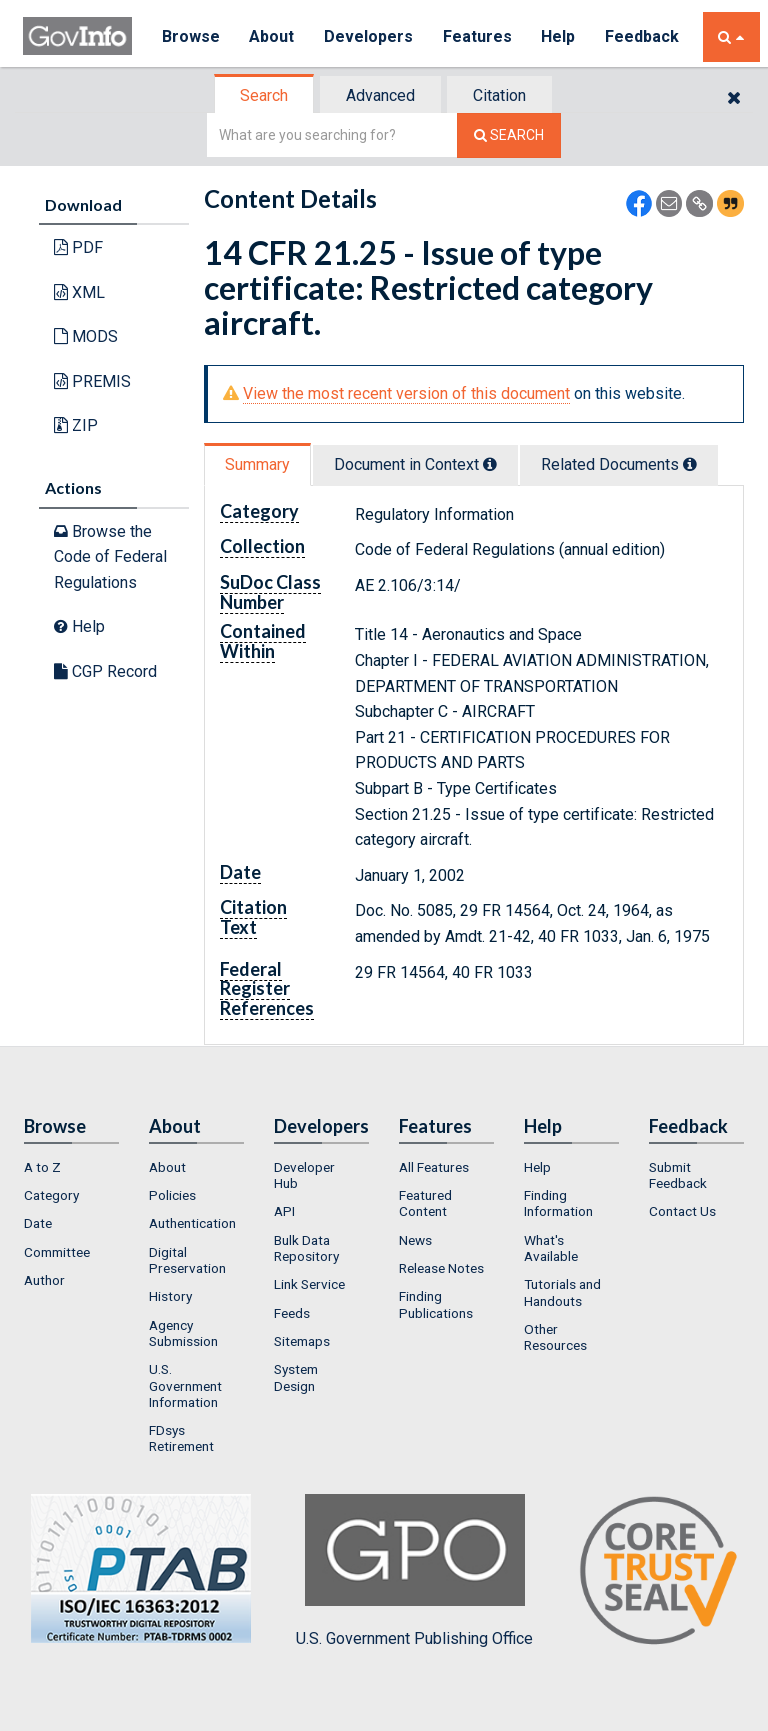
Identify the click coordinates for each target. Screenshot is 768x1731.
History (170, 1296)
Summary (257, 464)
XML (79, 292)
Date (38, 1223)
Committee (57, 1252)
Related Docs (619, 464)
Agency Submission (183, 1333)
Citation (499, 95)
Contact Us (682, 1211)
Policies (172, 1195)
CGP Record (105, 671)
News (415, 1240)
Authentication (192, 1223)
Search (264, 95)
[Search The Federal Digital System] (509, 135)
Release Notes (441, 1268)
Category (51, 1195)
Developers (369, 36)
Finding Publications (436, 1304)
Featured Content (425, 1203)
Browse (191, 36)
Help (560, 36)
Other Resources (555, 1337)
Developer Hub (304, 1175)
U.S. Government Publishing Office (414, 1571)
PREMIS (92, 381)
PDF (78, 247)
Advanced (380, 95)
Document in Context (415, 464)
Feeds (292, 1313)
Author (44, 1280)
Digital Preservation (187, 1260)
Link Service (309, 1284)
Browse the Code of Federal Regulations (110, 557)
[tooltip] (490, 464)
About (272, 36)
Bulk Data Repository (306, 1248)
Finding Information (558, 1203)
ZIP (76, 425)
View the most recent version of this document (406, 393)
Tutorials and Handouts (562, 1292)
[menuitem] (71, 1167)
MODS (86, 336)
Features (478, 36)
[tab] (265, 95)
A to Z (42, 1167)
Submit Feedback (678, 1175)
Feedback (644, 36)
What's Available (551, 1248)
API (284, 1211)
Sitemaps (302, 1341)
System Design (296, 1377)
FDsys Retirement (181, 1438)
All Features (434, 1167)
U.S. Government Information (185, 1385)
